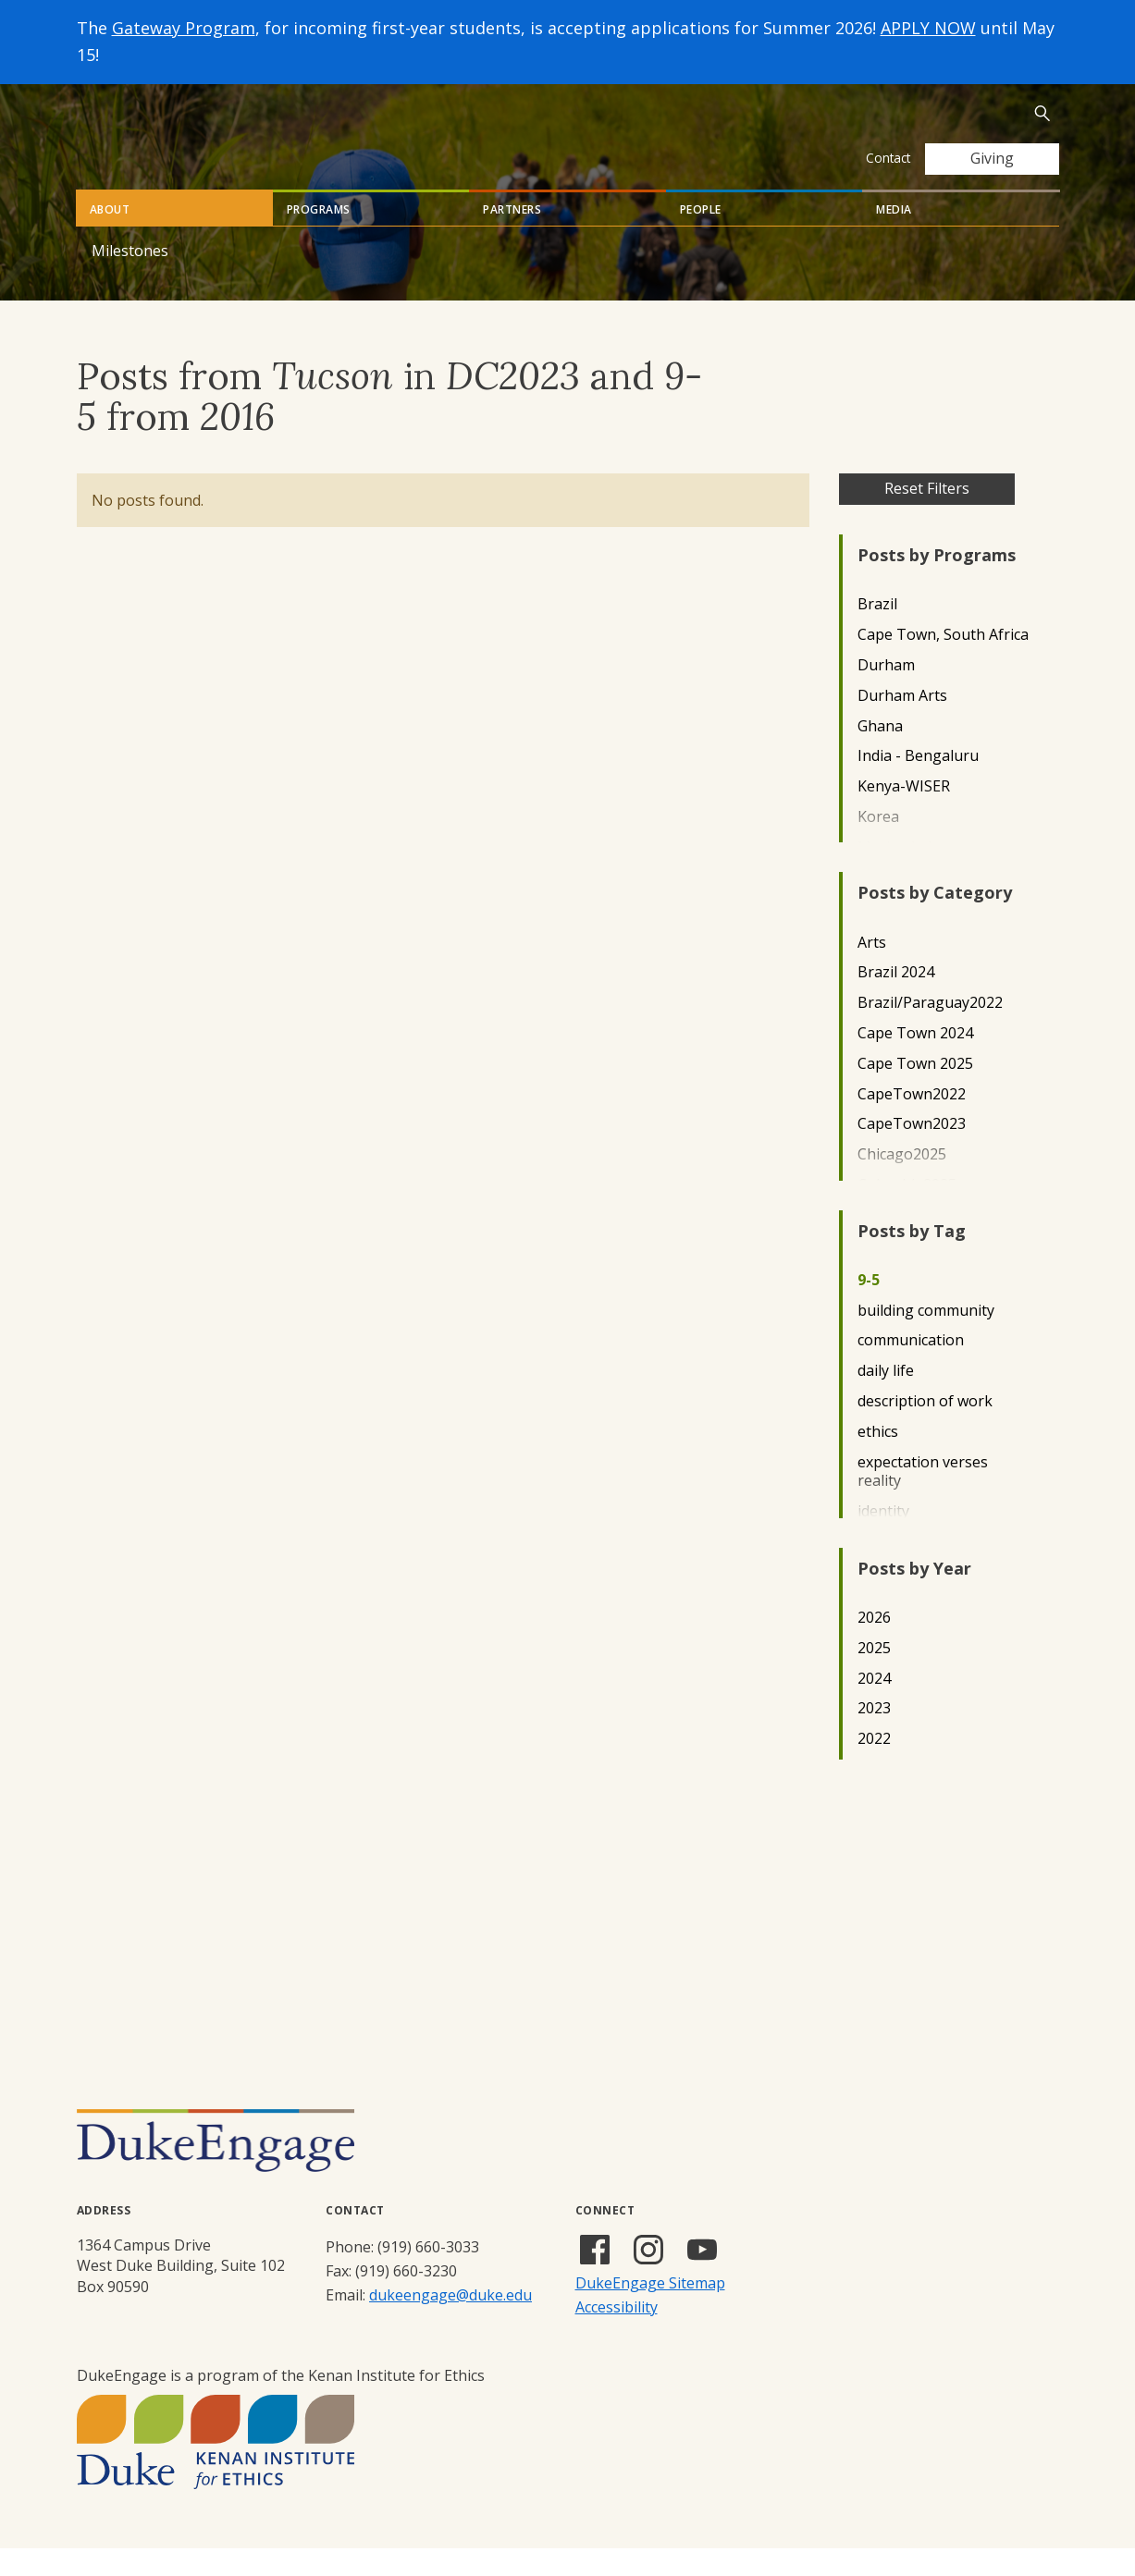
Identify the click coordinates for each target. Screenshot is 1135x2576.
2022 (874, 1766)
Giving (992, 158)
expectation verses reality (922, 1499)
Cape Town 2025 (915, 1091)
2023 (874, 1736)
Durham (886, 693)
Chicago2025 (901, 1182)
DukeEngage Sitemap (650, 2310)
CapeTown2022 (911, 1122)
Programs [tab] (319, 237)
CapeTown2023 (911, 1151)
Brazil (877, 632)
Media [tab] (894, 237)
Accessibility (616, 2335)
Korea (878, 844)
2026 (874, 1645)
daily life (885, 1398)
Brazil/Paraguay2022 (930, 1030)
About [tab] (110, 237)
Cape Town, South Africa (943, 662)
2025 (874, 1676)
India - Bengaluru (918, 783)
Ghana (880, 754)
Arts (871, 970)
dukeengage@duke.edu (450, 2322)
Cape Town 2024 (915, 1061)
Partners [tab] (512, 237)
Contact (888, 157)
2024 (874, 1706)
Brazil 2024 (895, 1000)
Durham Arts (902, 723)
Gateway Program (183, 28)
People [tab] (701, 237)
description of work (925, 1429)
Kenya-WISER (903, 814)
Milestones (130, 278)
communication (910, 1368)
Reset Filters (926, 516)
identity (883, 1539)
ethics (877, 1459)
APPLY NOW (928, 28)
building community (925, 1338)
